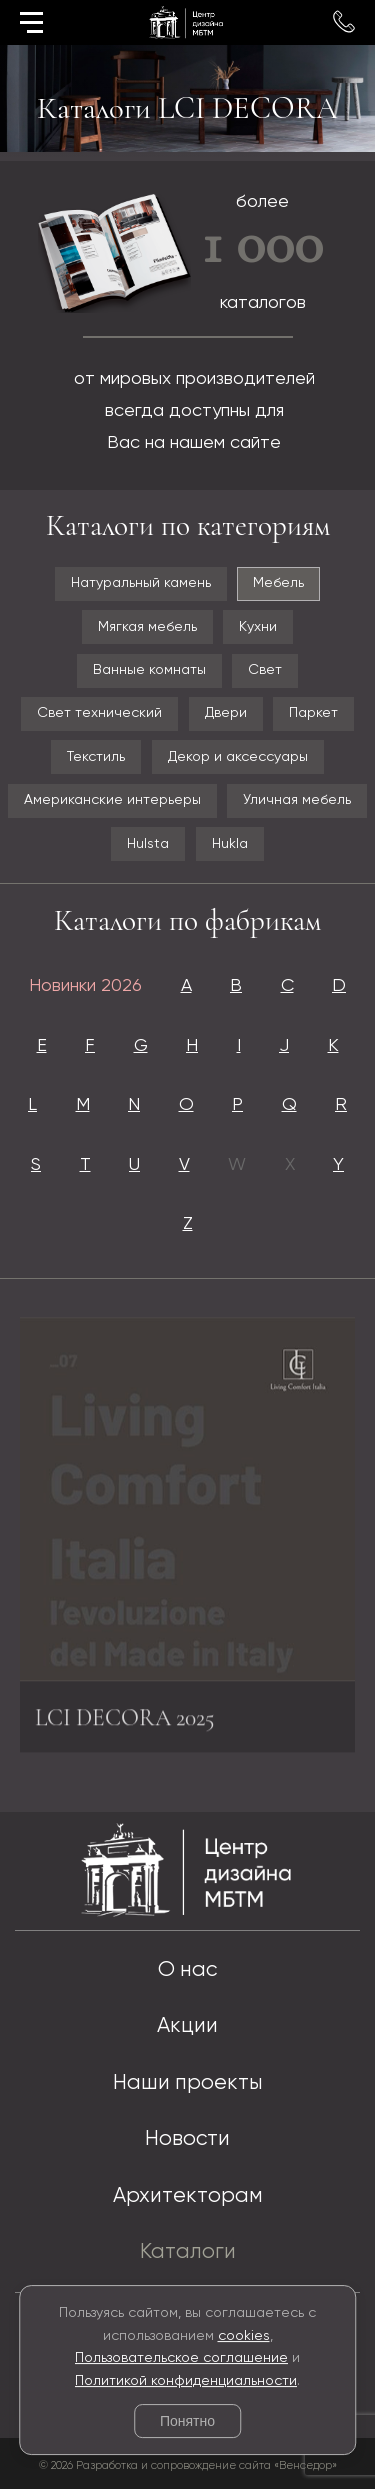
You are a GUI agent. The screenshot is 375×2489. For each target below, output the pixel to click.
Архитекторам (188, 2196)
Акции (187, 2026)
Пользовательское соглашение (181, 2358)
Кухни (258, 627)
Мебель (278, 583)
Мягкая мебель (147, 627)
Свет (265, 670)
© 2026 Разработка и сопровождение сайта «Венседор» (188, 2466)
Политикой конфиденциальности (186, 2381)
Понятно (187, 2421)
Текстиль (96, 757)
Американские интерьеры (112, 800)
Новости (187, 2139)
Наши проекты (188, 2083)
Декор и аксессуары (238, 757)
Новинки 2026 (85, 986)
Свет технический (99, 713)
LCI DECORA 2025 (125, 1723)
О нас (187, 1970)
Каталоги (188, 2252)
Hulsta (148, 844)
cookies (244, 2336)
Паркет (313, 713)
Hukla (230, 844)
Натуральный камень (141, 583)
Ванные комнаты (149, 670)
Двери (226, 713)
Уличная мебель (297, 800)
